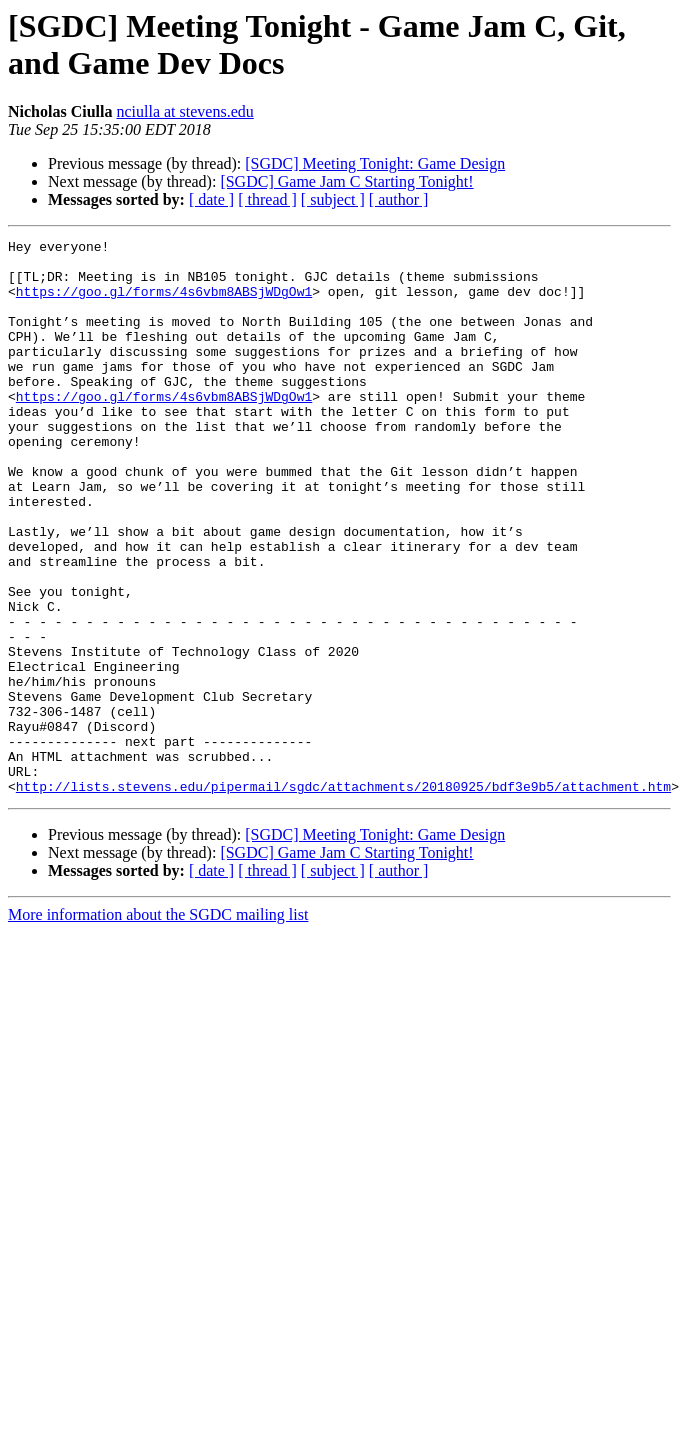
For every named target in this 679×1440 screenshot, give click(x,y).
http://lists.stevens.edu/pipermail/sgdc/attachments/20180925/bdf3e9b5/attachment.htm (343, 897)
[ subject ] (333, 199)
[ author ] (399, 199)
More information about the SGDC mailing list (158, 1025)
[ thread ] (267, 199)
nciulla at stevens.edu (184, 111)
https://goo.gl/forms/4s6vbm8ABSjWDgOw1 (164, 303)
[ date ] (211, 199)
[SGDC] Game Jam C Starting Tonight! (346, 181)
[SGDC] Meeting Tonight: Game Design (375, 163)
